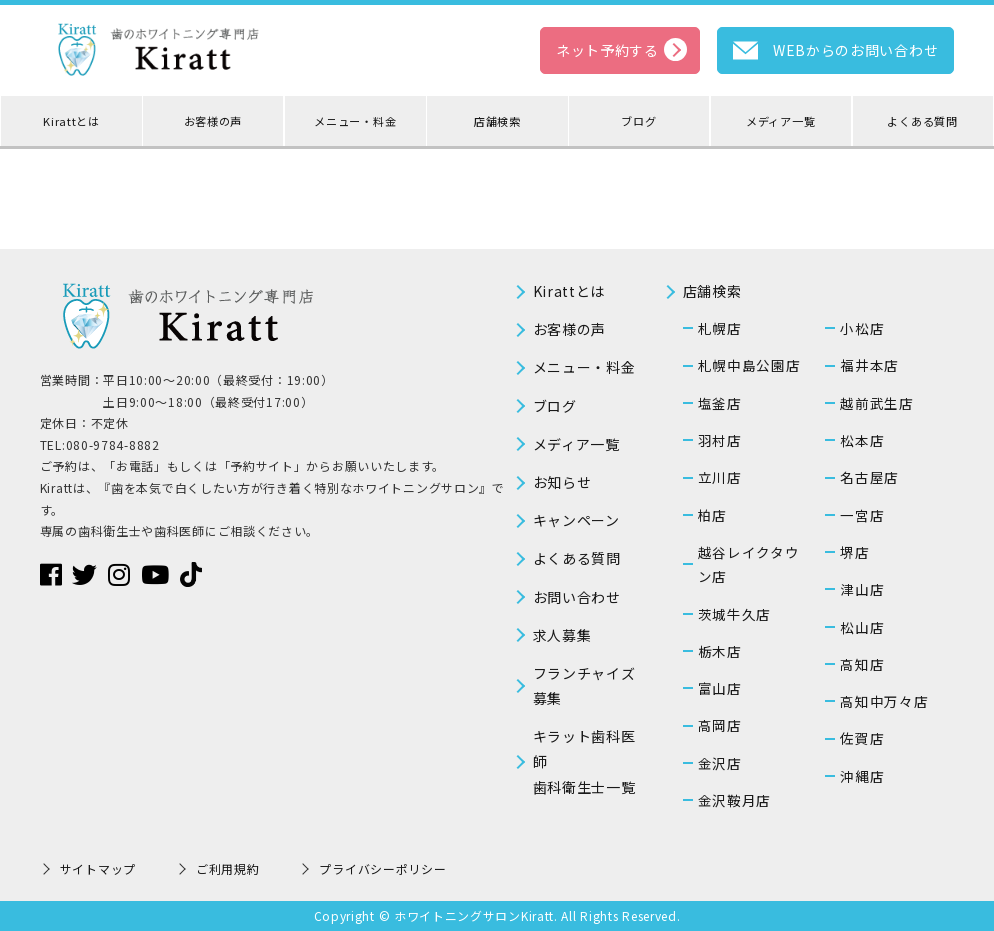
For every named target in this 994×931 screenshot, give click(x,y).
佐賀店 (862, 738)
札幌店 (720, 328)
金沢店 (720, 763)
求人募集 (562, 635)
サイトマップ (98, 868)
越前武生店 (877, 403)
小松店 (862, 328)
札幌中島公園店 (749, 365)
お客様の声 (213, 121)
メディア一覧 (780, 121)
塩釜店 (720, 403)
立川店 (720, 477)
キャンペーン (576, 520)
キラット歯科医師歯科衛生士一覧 (584, 761)
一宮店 (862, 515)
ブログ (638, 121)
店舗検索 (497, 121)
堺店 (854, 552)
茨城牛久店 (735, 614)
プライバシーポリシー (382, 868)
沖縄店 (862, 776)
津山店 (862, 589)
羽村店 (720, 440)
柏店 (712, 515)
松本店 (862, 440)
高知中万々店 (884, 701)
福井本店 (869, 365)
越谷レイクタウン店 (749, 564)
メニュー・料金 (355, 121)
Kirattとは (71, 121)
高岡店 (720, 725)
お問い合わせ (577, 597)
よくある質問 (922, 121)
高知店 (862, 664)
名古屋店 (869, 477)
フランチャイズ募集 (584, 685)
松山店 (862, 627)
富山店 (720, 688)
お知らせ (562, 482)
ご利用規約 (228, 868)
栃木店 (720, 651)
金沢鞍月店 (735, 800)
